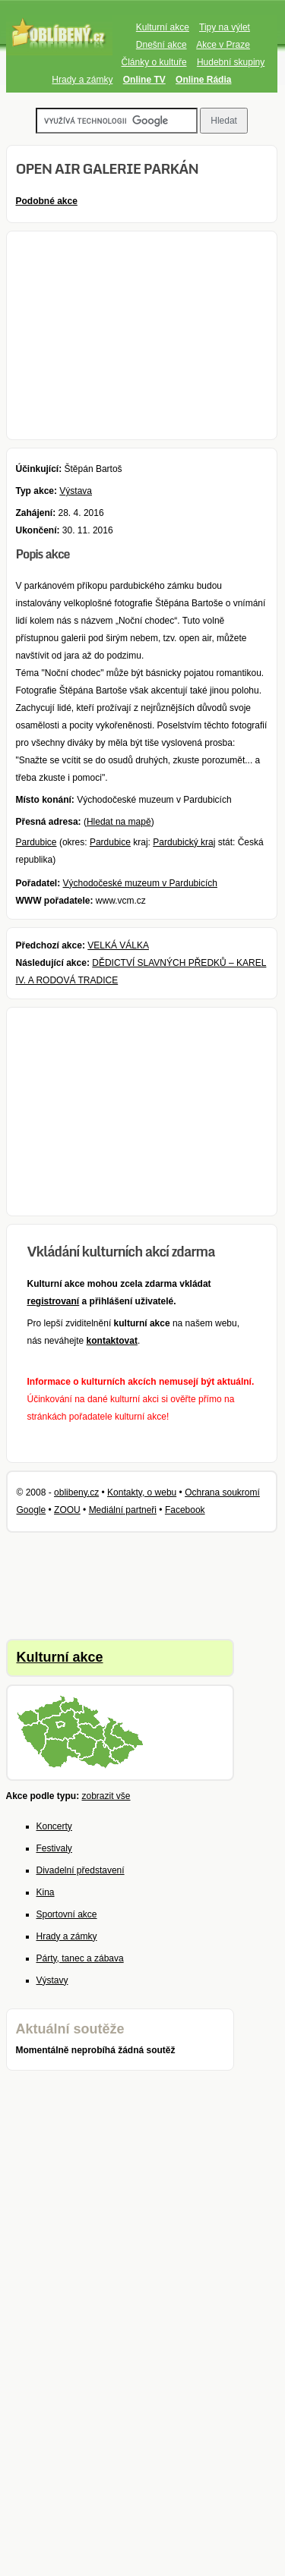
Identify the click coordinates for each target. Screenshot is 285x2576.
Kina (45, 1892)
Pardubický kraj (184, 842)
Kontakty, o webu (141, 1492)
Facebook (185, 1510)
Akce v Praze (223, 44)
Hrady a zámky (82, 79)
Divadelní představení (80, 1870)
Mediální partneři (123, 1510)
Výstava (75, 491)
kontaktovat (112, 1340)
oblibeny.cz (76, 1492)
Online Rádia (203, 79)
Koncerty (54, 1826)
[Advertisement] (142, 335)
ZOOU (67, 1510)
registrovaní (53, 1301)
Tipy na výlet (224, 27)
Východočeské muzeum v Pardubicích (140, 883)
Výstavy (52, 1980)
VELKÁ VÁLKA (118, 945)
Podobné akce (47, 201)
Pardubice (36, 842)
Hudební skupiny (230, 62)
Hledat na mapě (119, 821)
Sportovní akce (66, 1914)
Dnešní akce (161, 44)
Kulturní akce (162, 27)
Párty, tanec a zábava (80, 1958)
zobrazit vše (106, 1796)
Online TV (144, 79)
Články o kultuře (154, 62)
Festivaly (54, 1848)
